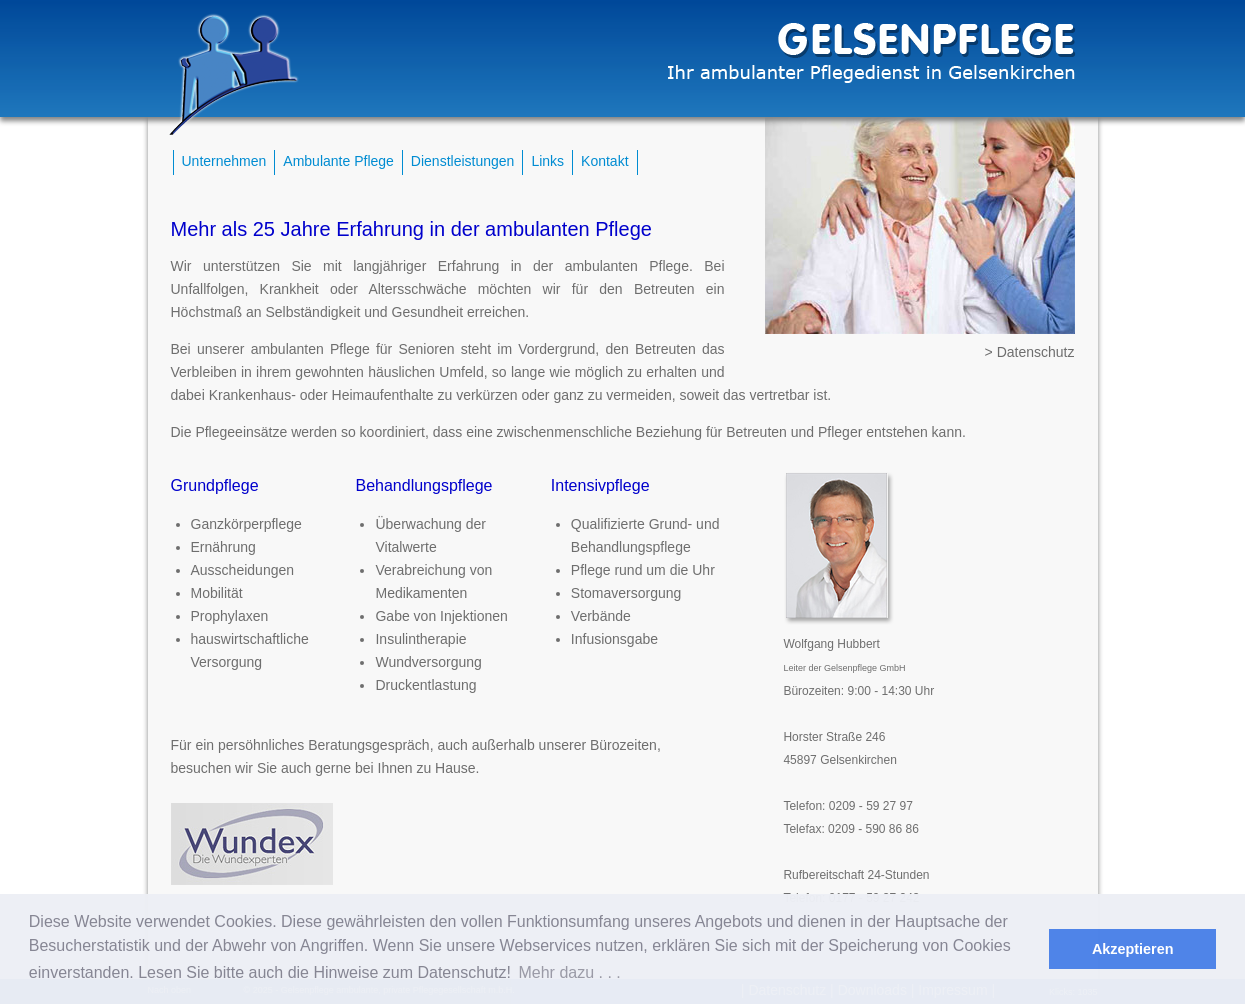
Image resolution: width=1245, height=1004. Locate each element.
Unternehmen (224, 161)
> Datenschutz (1030, 352)
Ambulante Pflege (338, 161)
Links (547, 161)
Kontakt (604, 161)
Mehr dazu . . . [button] (569, 972)
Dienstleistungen (463, 161)
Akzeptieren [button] (1133, 949)
